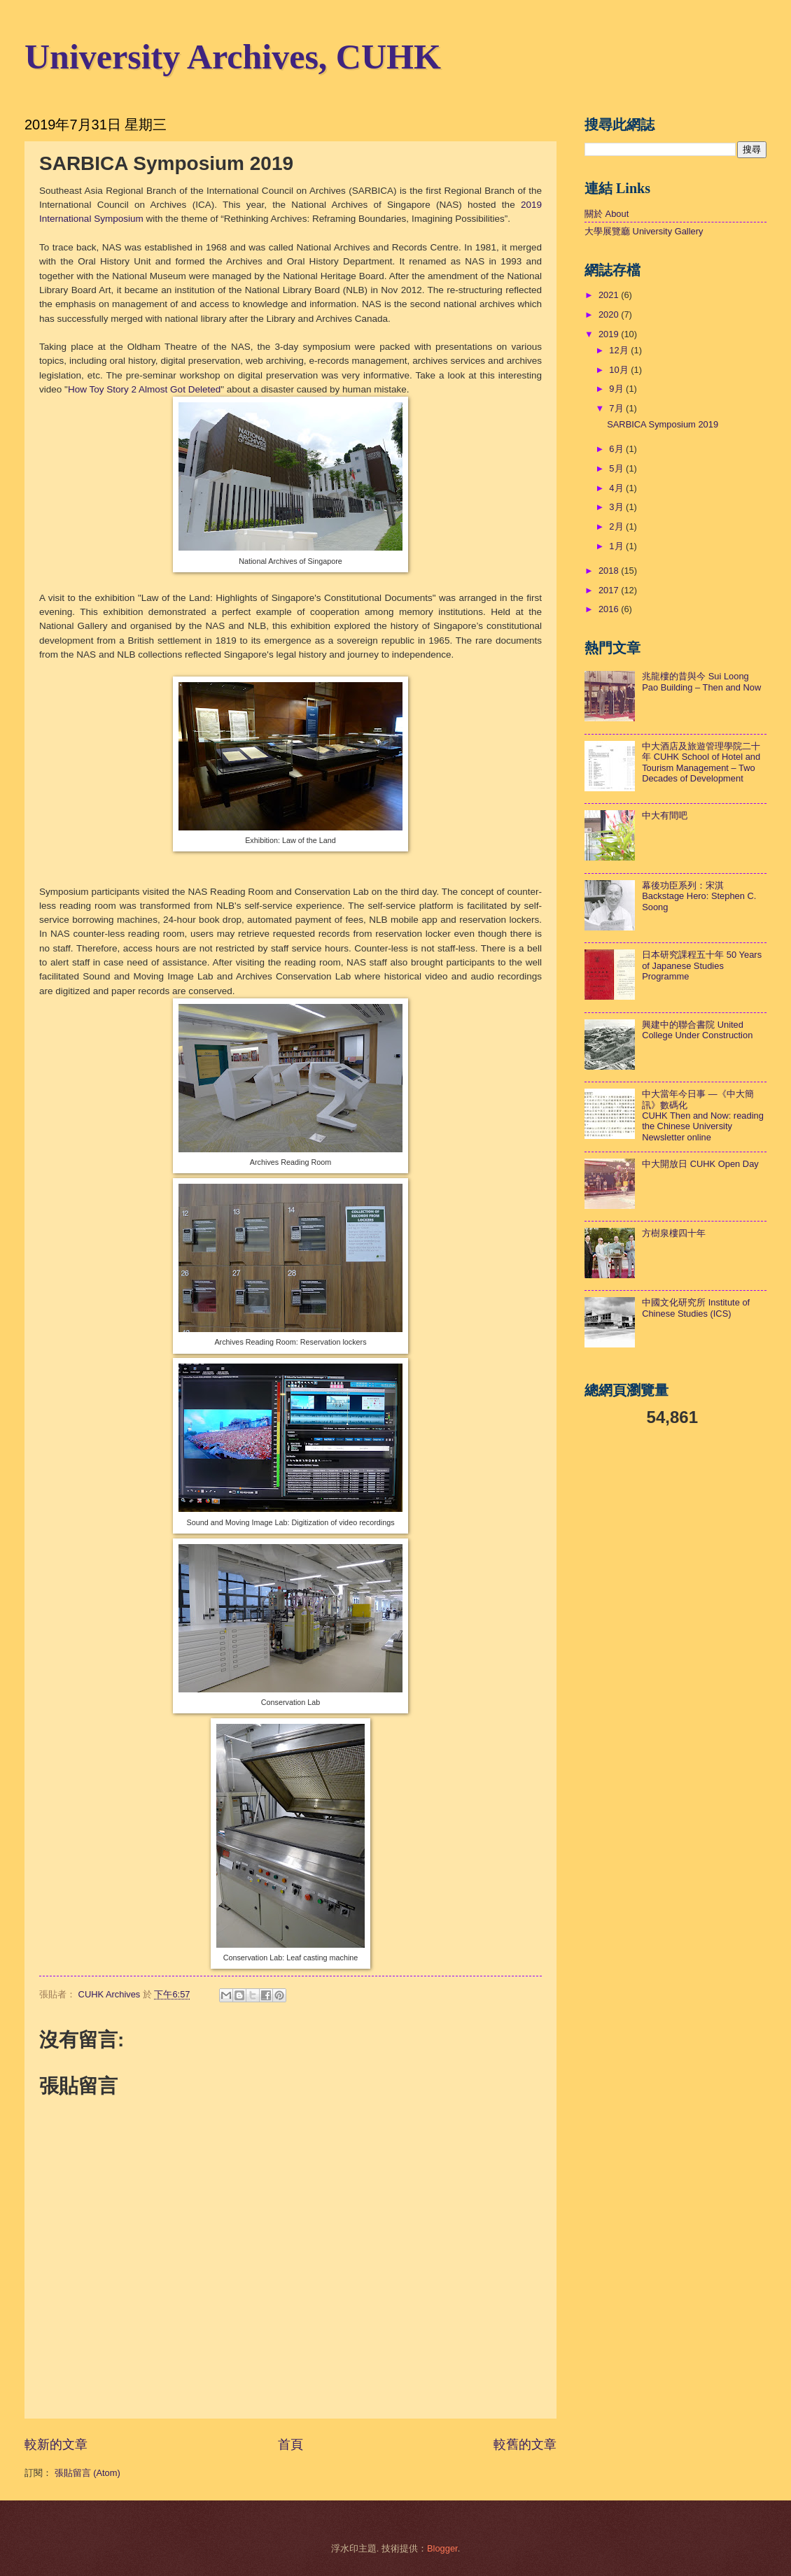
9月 (617, 388)
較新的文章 (56, 2444)
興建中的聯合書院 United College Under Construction (697, 1029)
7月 (617, 408)
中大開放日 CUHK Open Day (700, 1164)
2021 (609, 295)
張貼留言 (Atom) (87, 2473)
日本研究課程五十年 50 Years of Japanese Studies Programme (702, 965)
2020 (609, 314)
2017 (609, 590)
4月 (617, 488)
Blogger (442, 2548)
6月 (617, 449)
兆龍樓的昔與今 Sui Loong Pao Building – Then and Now (701, 681)
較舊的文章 (524, 2444)
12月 (620, 350)
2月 (617, 526)
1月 (617, 546)
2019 (609, 334)
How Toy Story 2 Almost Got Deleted (144, 389)
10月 (620, 370)
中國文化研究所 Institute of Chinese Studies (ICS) (696, 1307)
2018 (609, 570)
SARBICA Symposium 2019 (662, 424)
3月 (617, 507)
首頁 (290, 2444)
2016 (609, 609)
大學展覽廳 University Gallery (643, 231)
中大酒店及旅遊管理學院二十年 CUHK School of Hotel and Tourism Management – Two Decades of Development (701, 762)
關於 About (606, 213)
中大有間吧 (664, 815)
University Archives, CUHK (232, 56)
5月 (617, 468)
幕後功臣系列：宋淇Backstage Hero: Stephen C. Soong (699, 896)
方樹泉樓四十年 (674, 1233)
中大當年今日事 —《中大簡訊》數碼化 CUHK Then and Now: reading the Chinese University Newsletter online (703, 1115)
